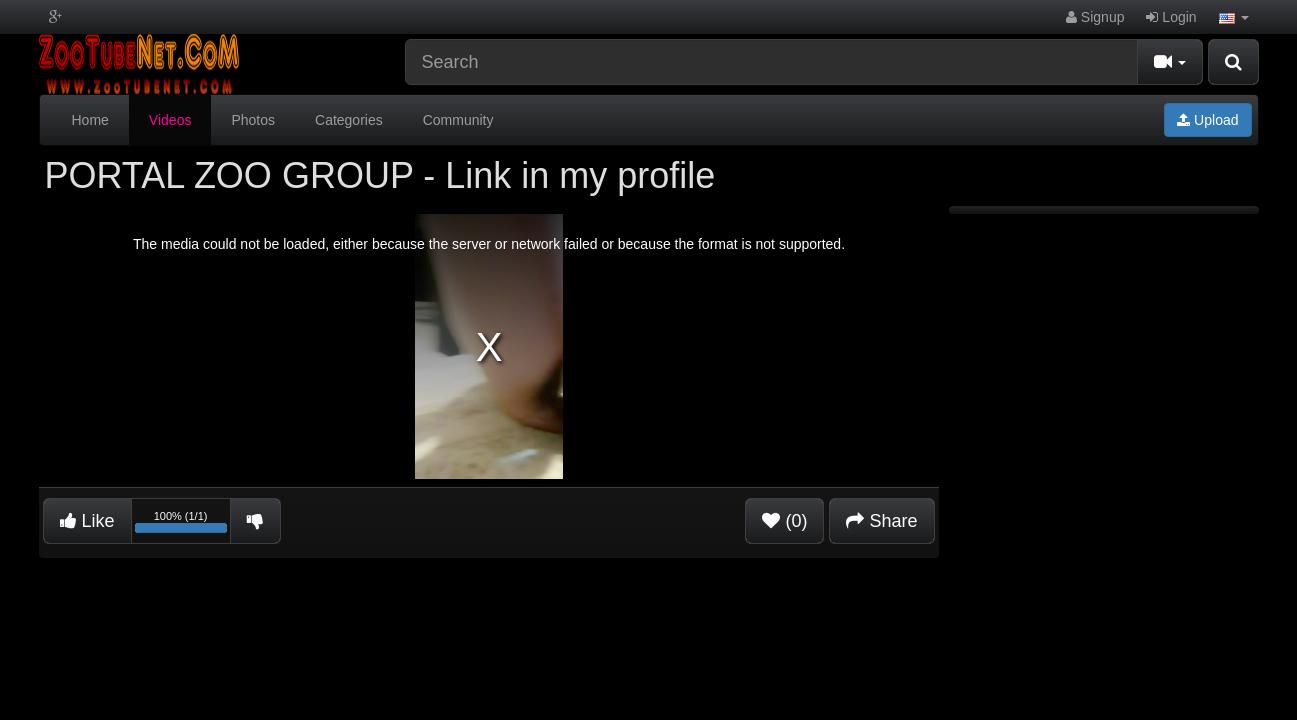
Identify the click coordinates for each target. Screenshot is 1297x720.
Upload (1207, 120)
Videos (170, 120)
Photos (253, 120)
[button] (1234, 17)
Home (90, 120)
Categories (349, 120)
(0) (784, 521)
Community (458, 120)
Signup (1095, 17)
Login (1171, 17)
